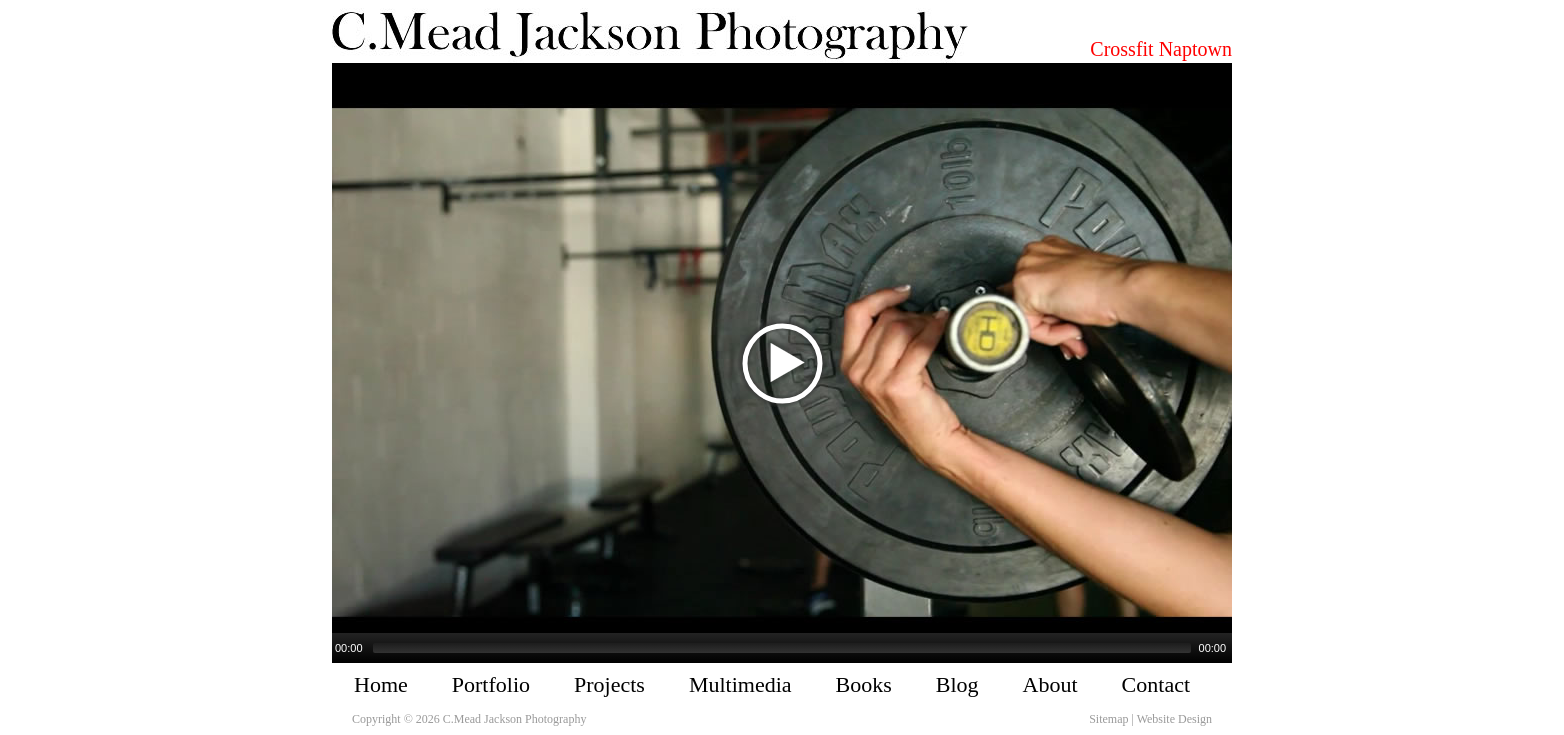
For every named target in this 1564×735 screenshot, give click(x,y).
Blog (957, 684)
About (1050, 684)
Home (381, 684)
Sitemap (1108, 719)
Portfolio (491, 684)
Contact (1156, 684)
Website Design (1174, 719)
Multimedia (740, 684)
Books (864, 684)
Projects (609, 684)
